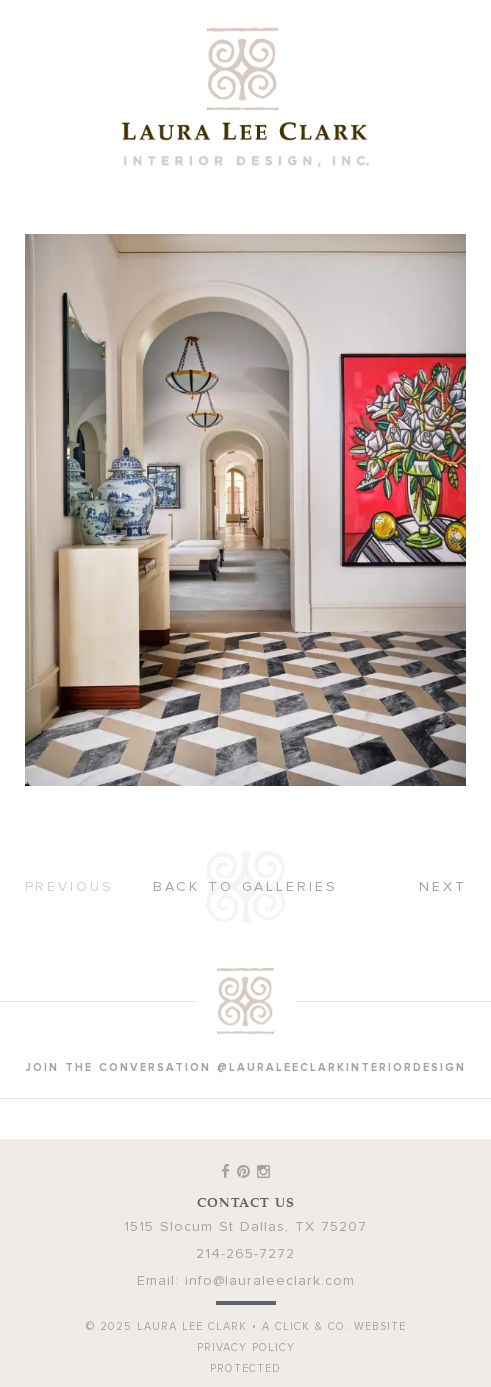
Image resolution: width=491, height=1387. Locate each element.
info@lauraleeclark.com (270, 1281)
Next (443, 887)
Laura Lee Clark (246, 97)
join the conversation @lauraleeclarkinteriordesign (246, 1067)
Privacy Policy (246, 1347)
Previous (69, 887)
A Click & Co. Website (334, 1326)
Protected (245, 1368)
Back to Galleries (245, 887)
